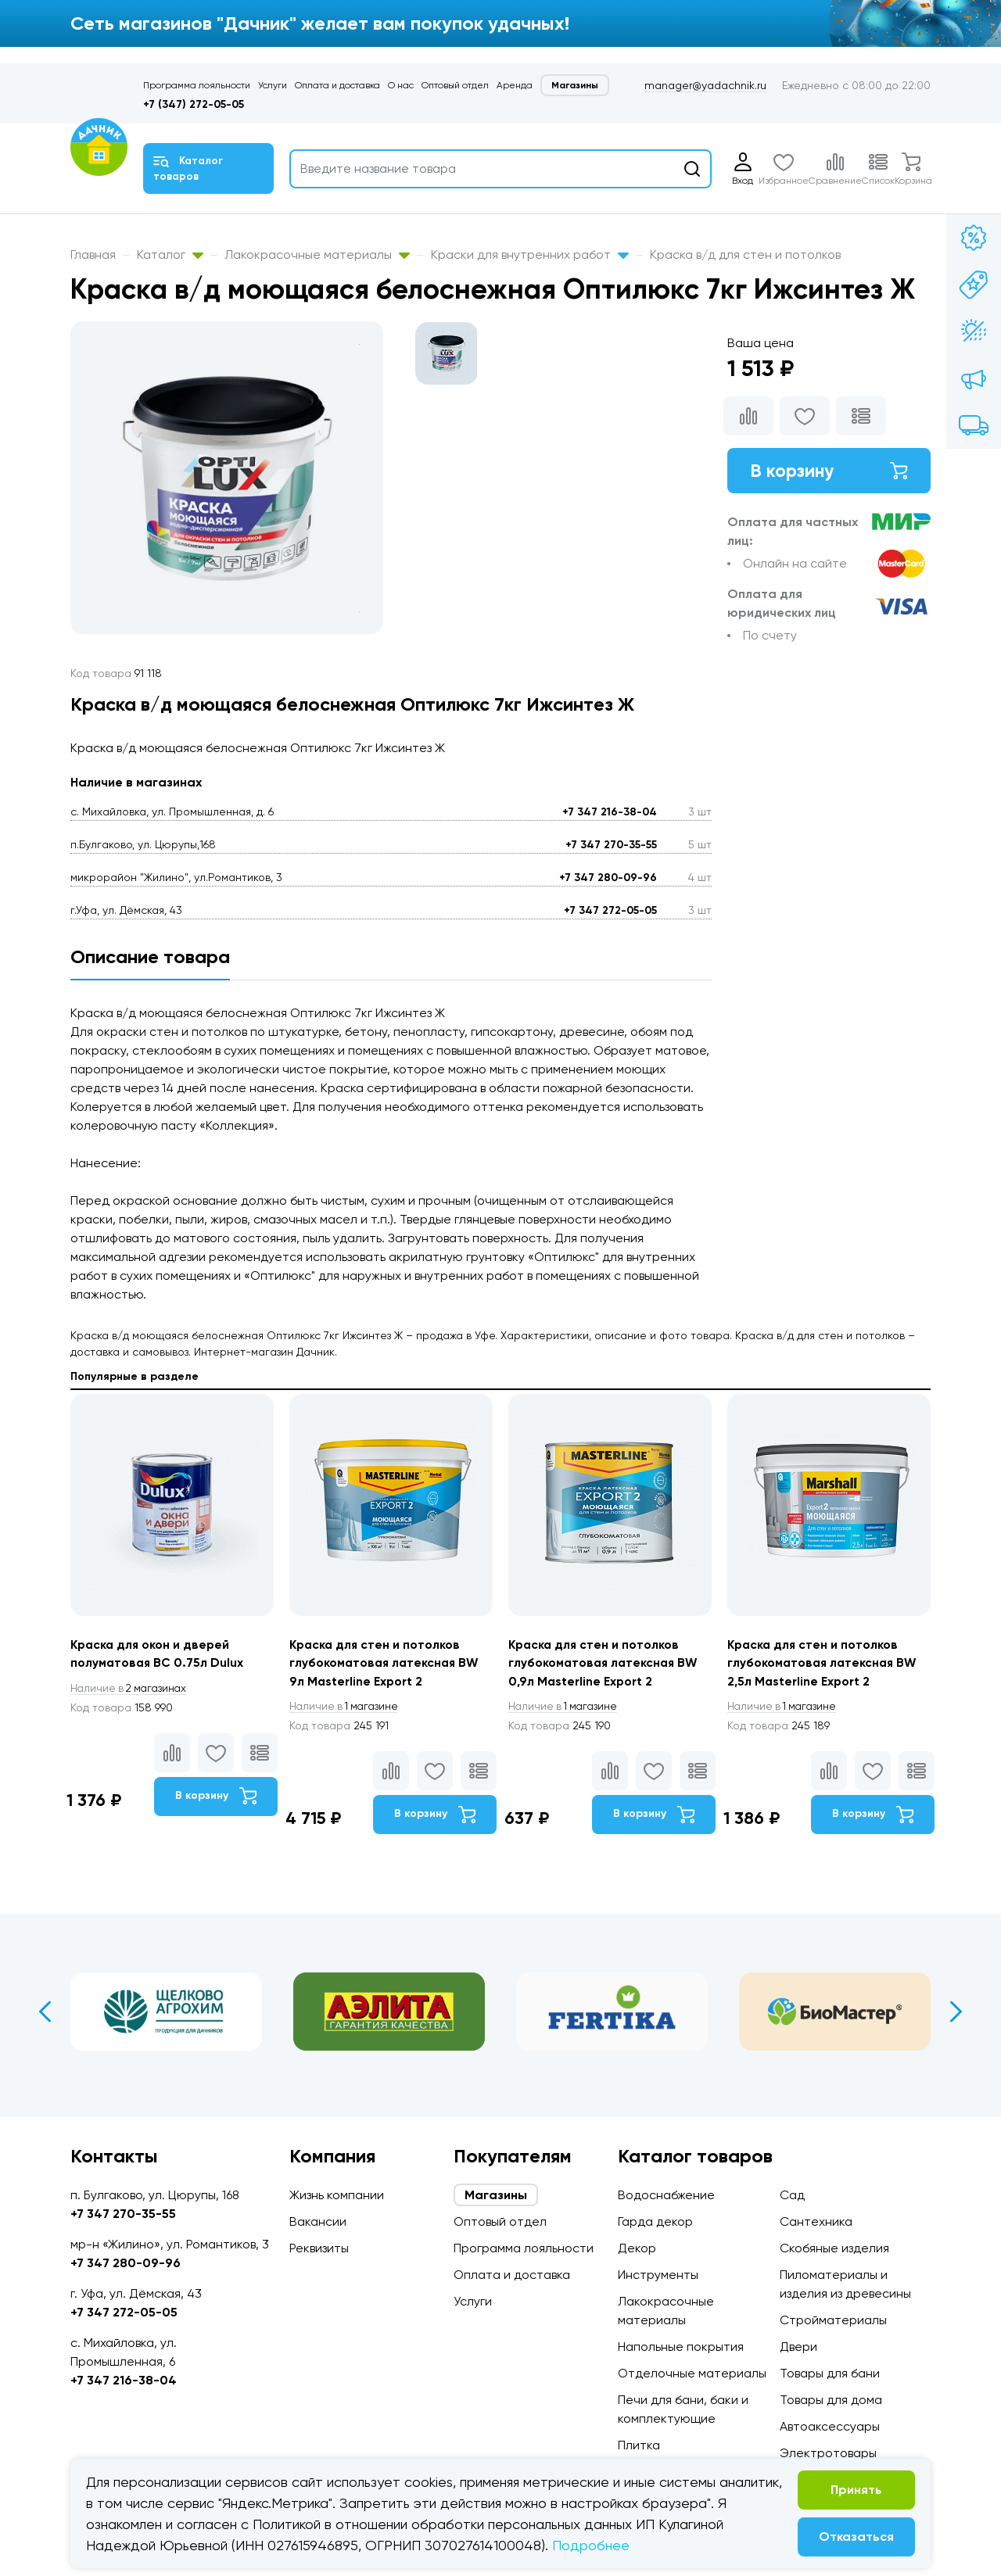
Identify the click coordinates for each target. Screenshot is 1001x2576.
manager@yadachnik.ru (705, 85)
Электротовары (828, 2452)
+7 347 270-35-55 (611, 844)
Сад (792, 2194)
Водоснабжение (666, 2194)
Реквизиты (319, 2248)
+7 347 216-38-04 (609, 812)
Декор (637, 2248)
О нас (401, 85)
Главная (93, 254)
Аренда (515, 85)
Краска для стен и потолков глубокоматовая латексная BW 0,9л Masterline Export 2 (605, 1663)
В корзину (829, 471)
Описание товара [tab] (150, 956)
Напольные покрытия (681, 2346)
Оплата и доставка (337, 85)
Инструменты (658, 2274)
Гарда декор (655, 2221)
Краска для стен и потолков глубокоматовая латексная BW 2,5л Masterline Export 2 (824, 1663)
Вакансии (317, 2221)
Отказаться (856, 2536)
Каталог (170, 254)
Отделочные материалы (692, 2373)
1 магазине (346, 1707)
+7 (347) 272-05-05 (193, 104)
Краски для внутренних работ (530, 254)
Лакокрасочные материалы (317, 254)
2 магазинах (131, 1688)
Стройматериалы (833, 2320)
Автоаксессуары (830, 2426)
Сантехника (816, 2221)
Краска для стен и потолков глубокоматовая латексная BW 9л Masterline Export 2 (386, 1663)
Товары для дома (831, 2399)
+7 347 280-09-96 (608, 877)
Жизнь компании (336, 2194)
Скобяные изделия (834, 2248)
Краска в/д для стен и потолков (745, 254)
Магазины (574, 85)
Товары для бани (830, 2373)
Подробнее (591, 2545)
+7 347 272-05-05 (610, 910)
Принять (856, 2489)
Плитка (639, 2445)
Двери (798, 2346)
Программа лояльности (196, 85)
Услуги (272, 85)
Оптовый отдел (455, 85)
